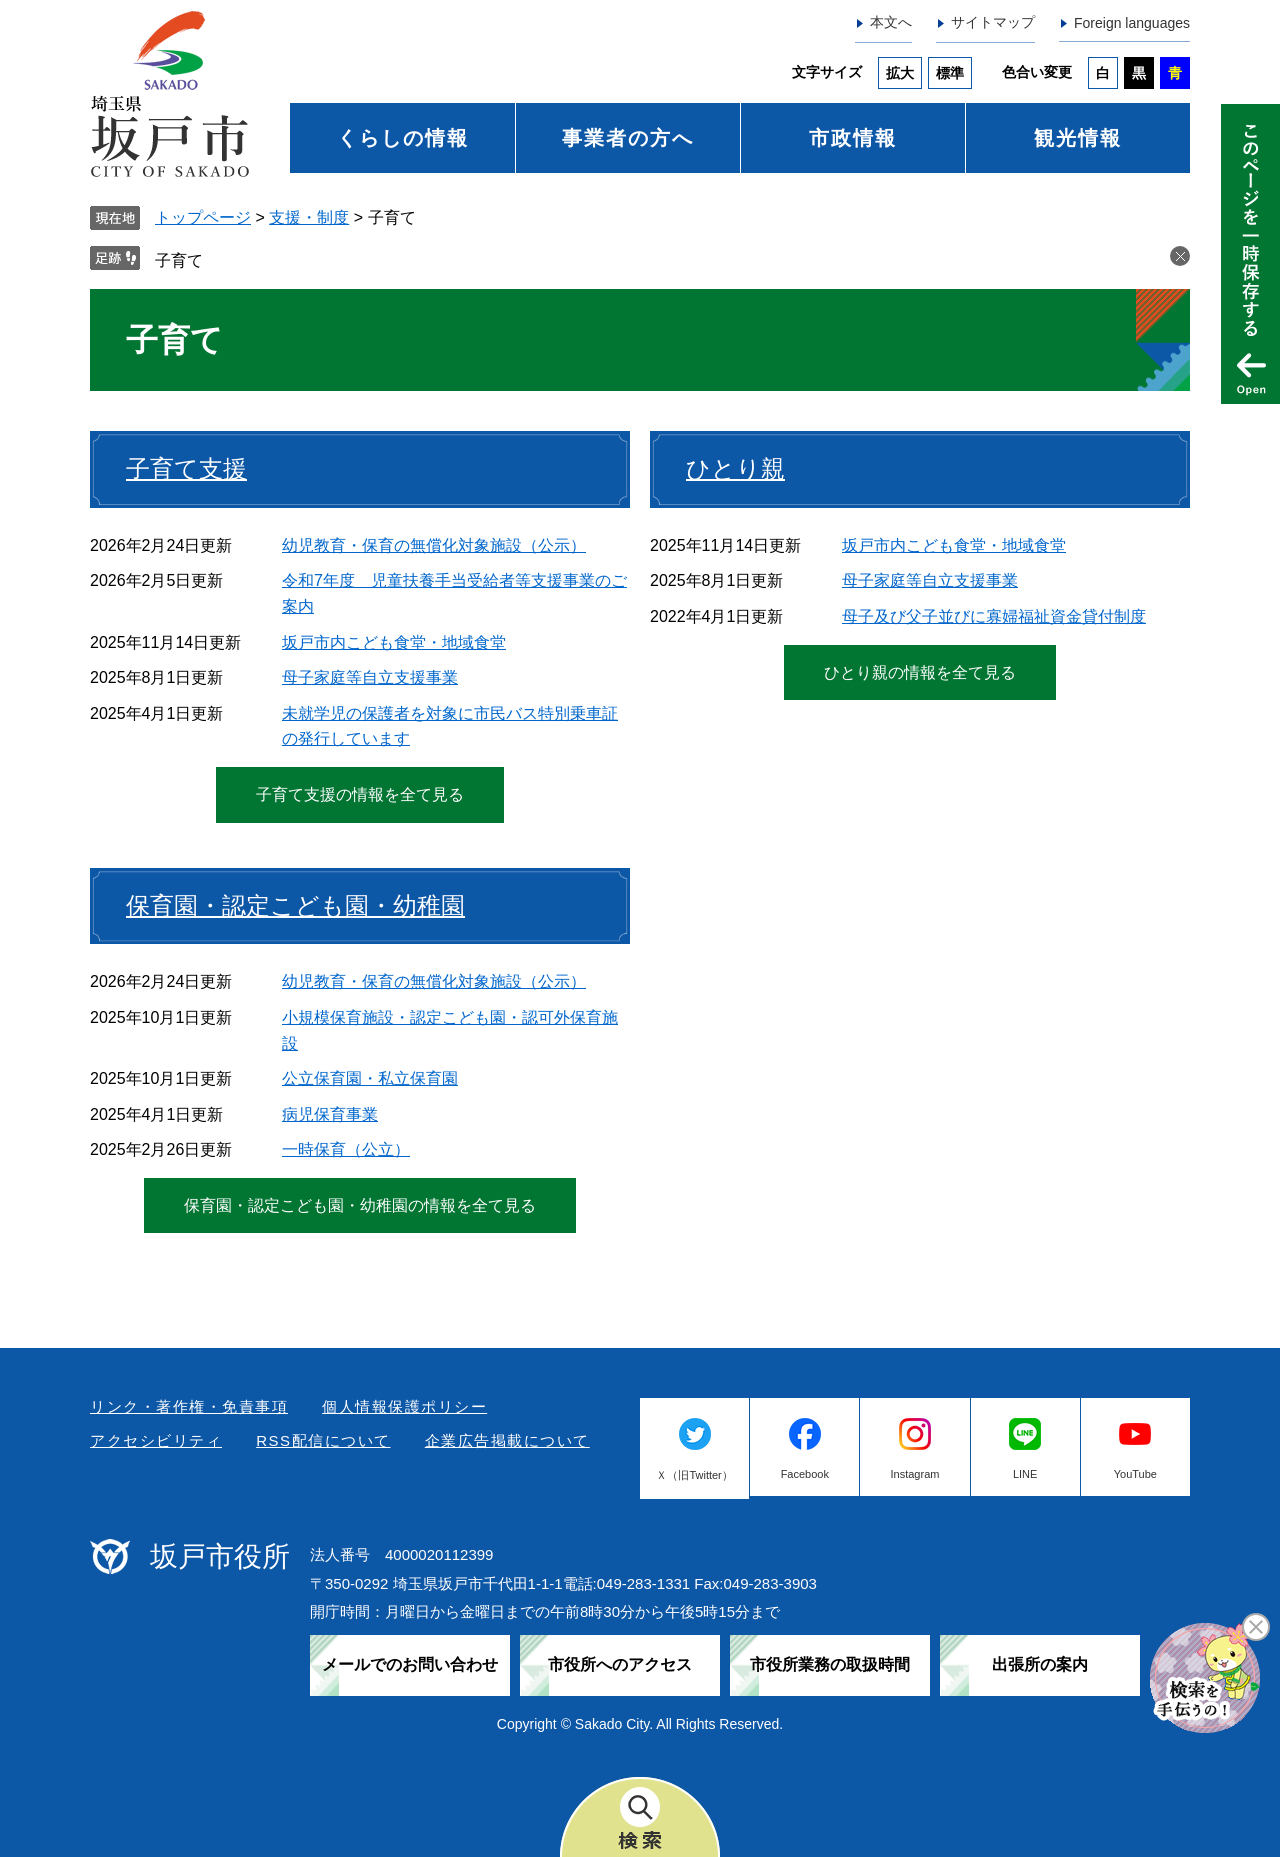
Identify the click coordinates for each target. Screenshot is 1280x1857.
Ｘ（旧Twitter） (694, 1475)
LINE (1025, 1474)
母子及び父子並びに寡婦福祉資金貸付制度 (994, 616)
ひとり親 (735, 468)
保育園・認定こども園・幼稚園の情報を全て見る (360, 1205)
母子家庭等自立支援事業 (370, 677)
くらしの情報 (403, 138)
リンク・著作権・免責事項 (189, 1406)
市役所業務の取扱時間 (830, 1664)
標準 (950, 73)
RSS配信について (323, 1440)
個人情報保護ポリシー (404, 1406)
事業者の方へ (628, 138)
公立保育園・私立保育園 (370, 1078)
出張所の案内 (1040, 1664)
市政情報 (853, 138)
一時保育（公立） (346, 1149)
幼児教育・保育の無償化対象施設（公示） (434, 545)
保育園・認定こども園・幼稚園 (295, 905)
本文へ (891, 22)
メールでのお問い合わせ (410, 1664)
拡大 (900, 73)
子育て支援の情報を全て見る (360, 794)
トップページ (203, 217)
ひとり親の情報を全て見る (920, 672)
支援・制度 (309, 217)
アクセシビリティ (156, 1440)
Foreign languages (1132, 23)
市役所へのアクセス (620, 1664)
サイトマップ (993, 22)
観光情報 (1078, 138)
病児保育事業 (330, 1114)
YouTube (1135, 1474)
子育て (179, 260)
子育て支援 (186, 468)
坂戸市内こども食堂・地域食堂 (394, 642)
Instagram (915, 1474)
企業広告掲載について (507, 1440)
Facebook (805, 1474)
